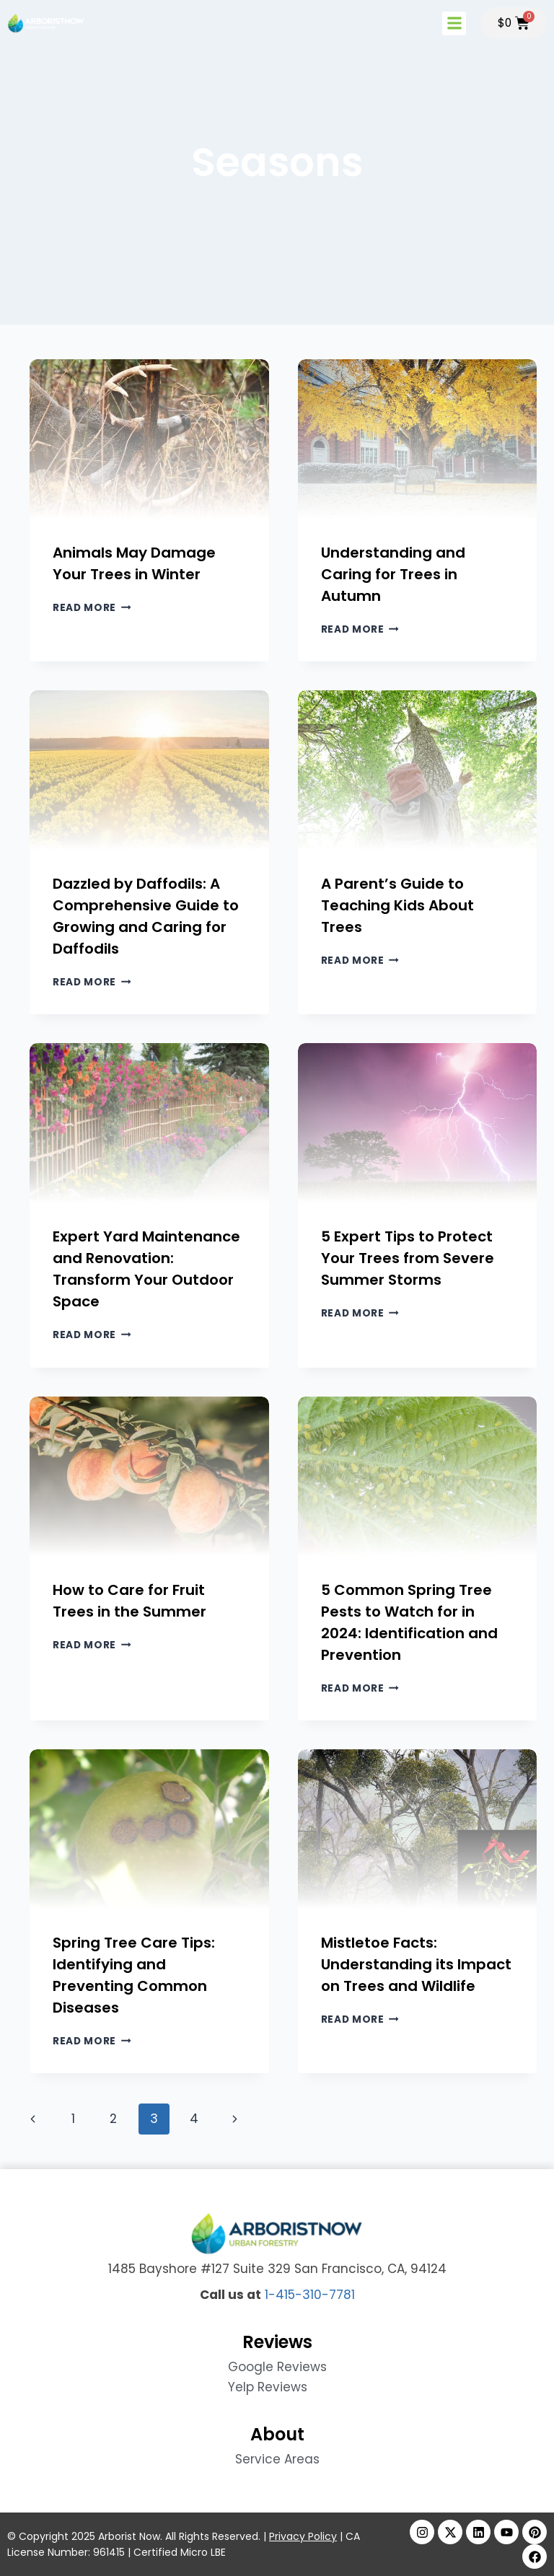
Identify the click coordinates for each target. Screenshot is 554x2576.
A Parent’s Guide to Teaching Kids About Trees (397, 905)
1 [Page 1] (73, 2118)
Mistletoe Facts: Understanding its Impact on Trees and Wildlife (416, 1964)
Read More (92, 608)
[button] (453, 23)
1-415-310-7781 (310, 2294)
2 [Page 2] (113, 2118)
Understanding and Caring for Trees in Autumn (393, 574)
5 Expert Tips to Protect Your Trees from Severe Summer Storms (407, 1258)
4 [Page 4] (194, 2118)
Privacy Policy (303, 2536)
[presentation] (149, 439)
